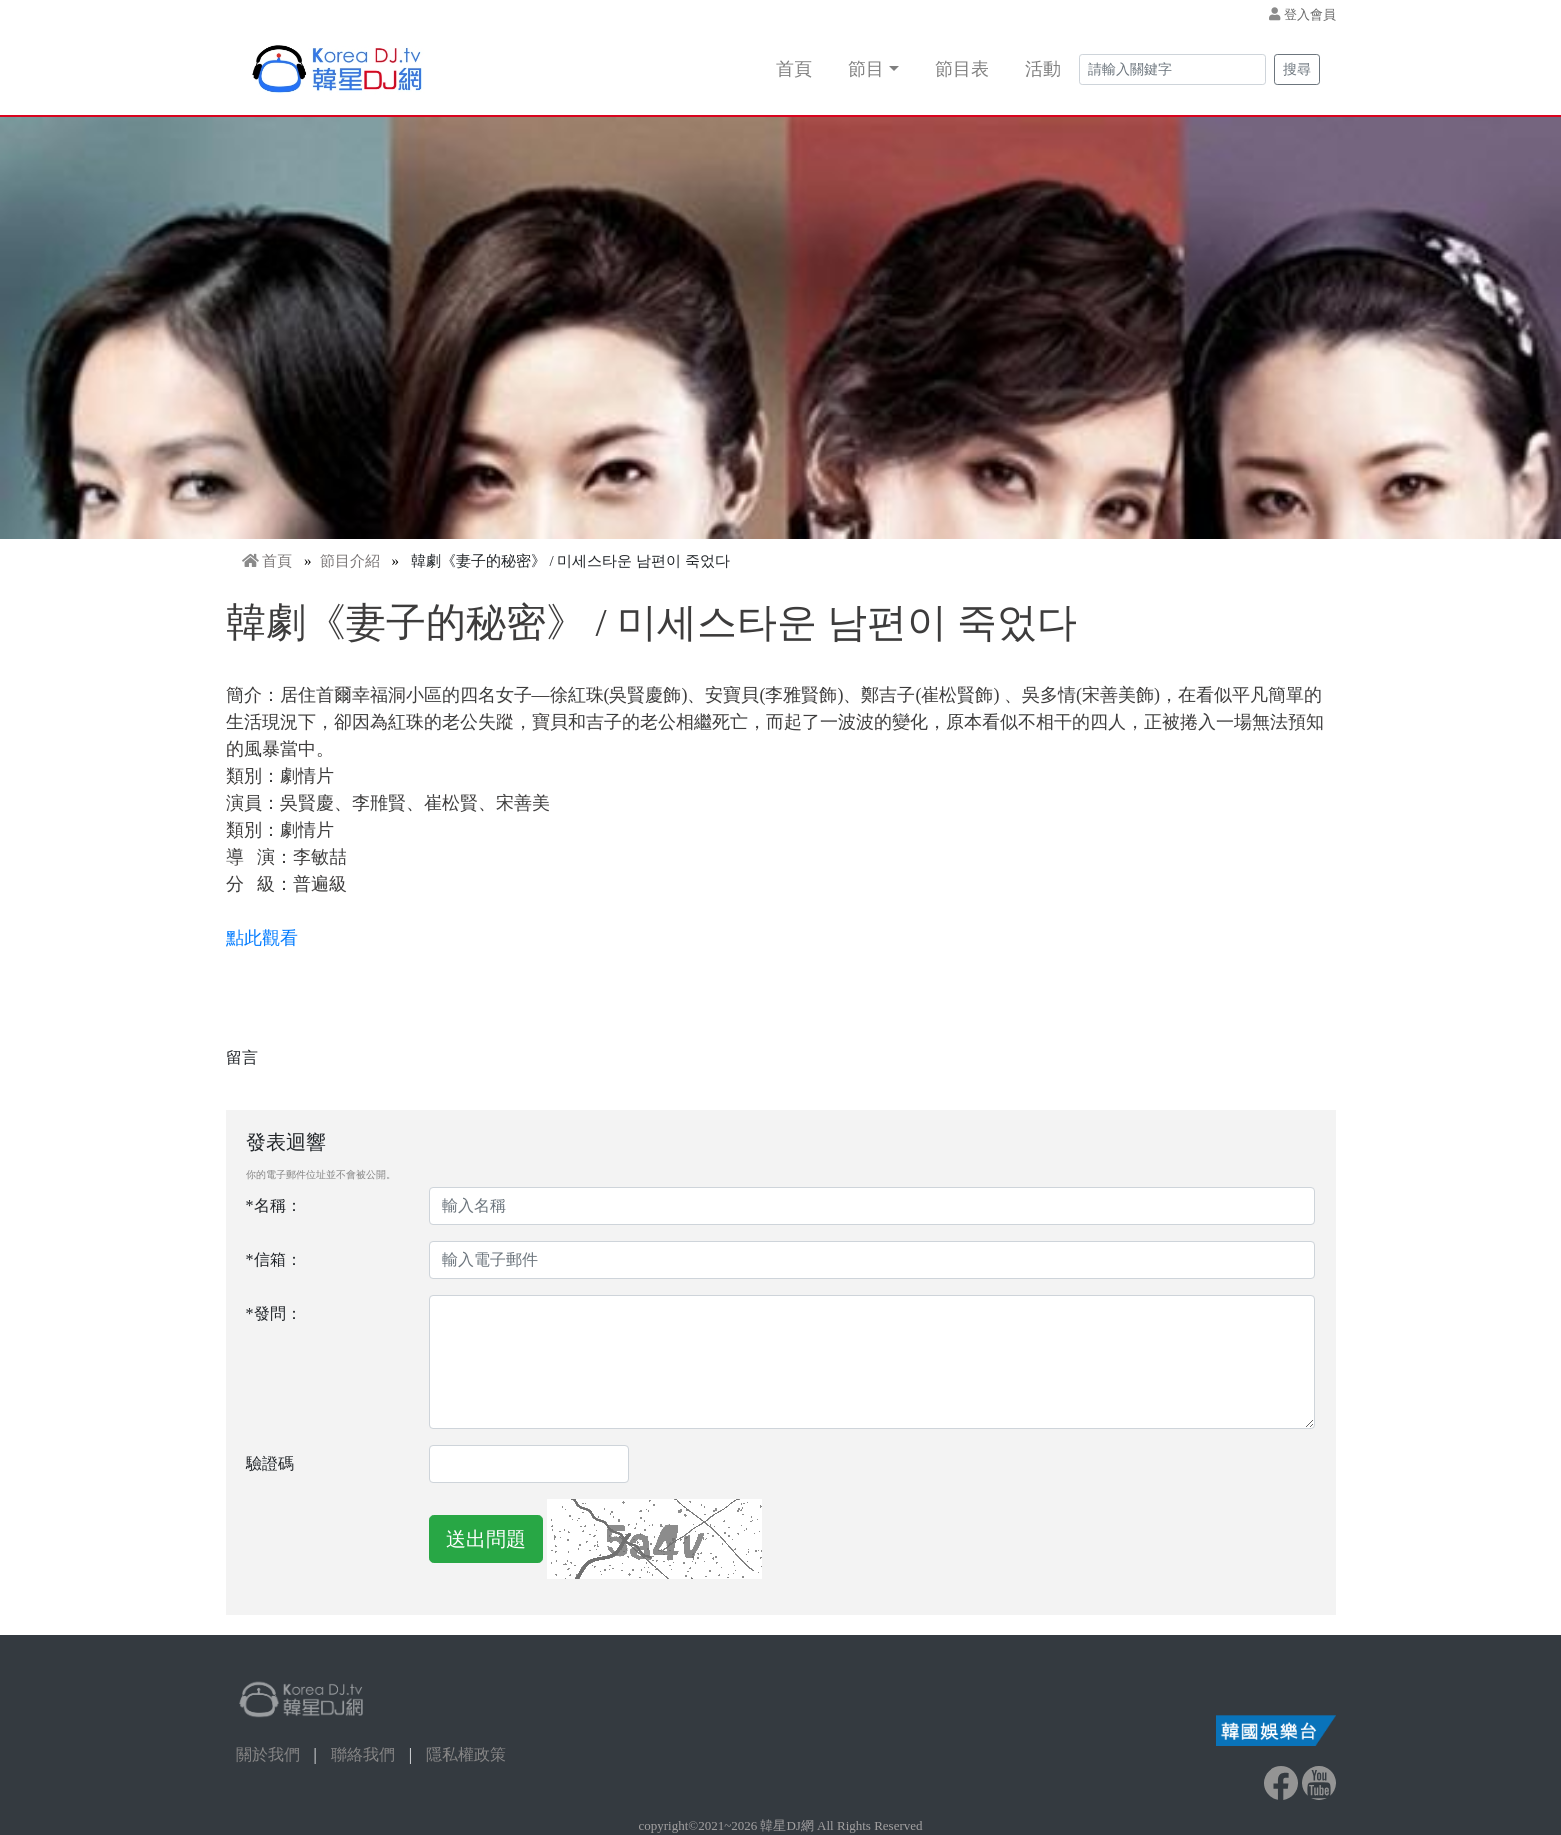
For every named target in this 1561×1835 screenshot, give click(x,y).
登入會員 (1310, 14)
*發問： (274, 1313)
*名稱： (274, 1205)
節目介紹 (350, 561)
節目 (866, 69)
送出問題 (486, 1539)
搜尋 (1297, 69)
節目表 (962, 69)
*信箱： (274, 1259)
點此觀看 (264, 938)
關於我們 (268, 1754)
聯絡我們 (363, 1754)
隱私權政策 (466, 1754)
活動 (1043, 69)
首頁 (794, 69)
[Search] (1172, 69)
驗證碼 (270, 1463)
